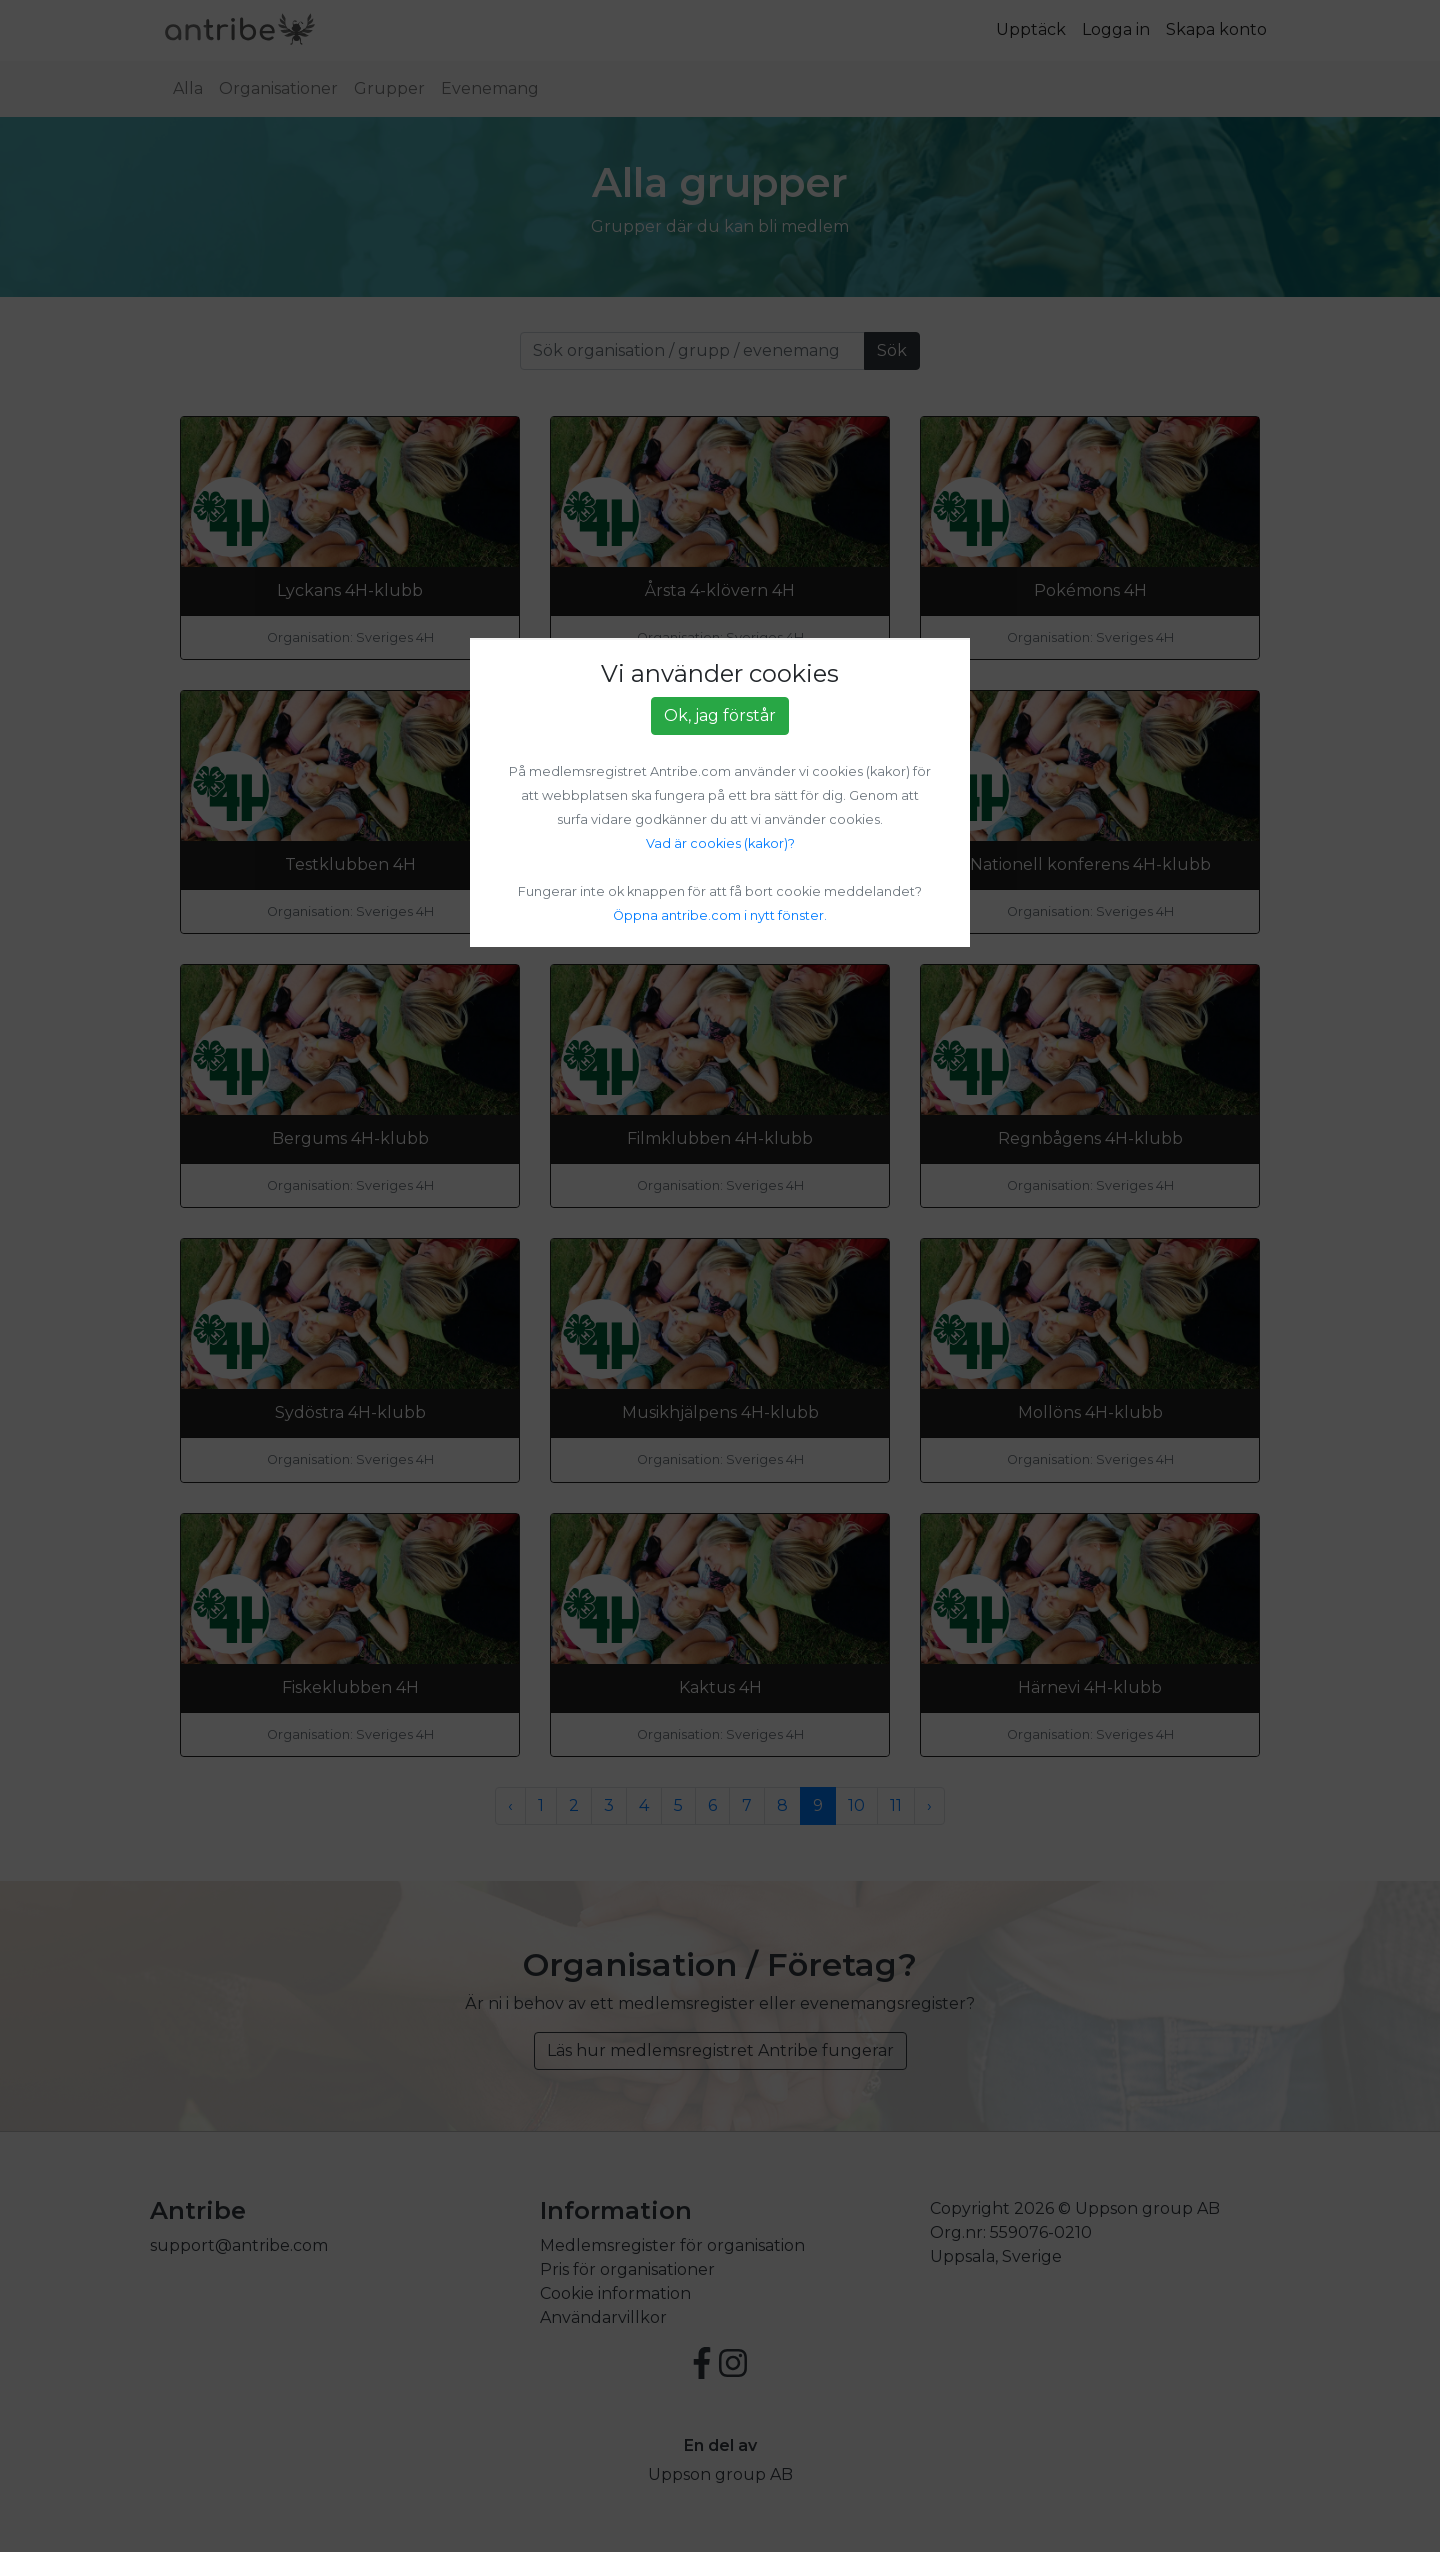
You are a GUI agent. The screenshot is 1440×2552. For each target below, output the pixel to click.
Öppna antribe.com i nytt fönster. (720, 915)
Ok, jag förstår (720, 715)
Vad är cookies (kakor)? (720, 843)
